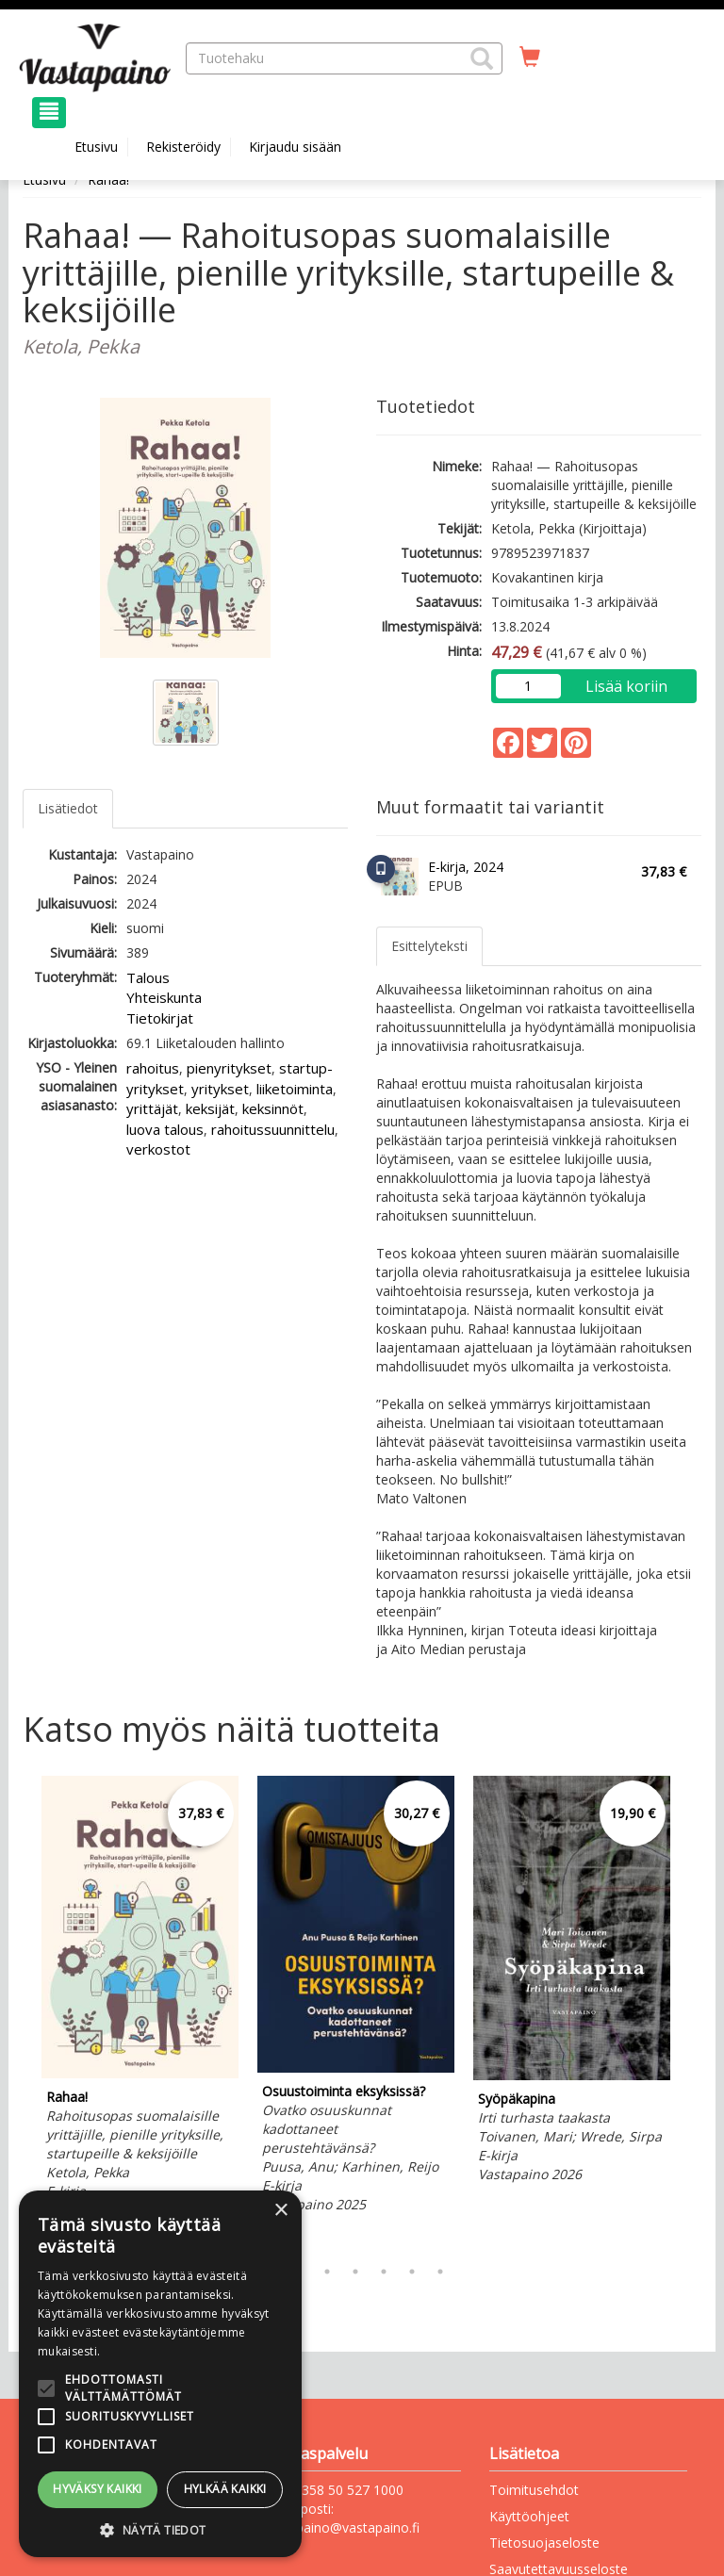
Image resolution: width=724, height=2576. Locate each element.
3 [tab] (327, 2271)
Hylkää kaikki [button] (225, 2489)
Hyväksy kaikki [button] (97, 2489)
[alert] (160, 2373)
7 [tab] (440, 2271)
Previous (17, 2012)
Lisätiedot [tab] (68, 808)
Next (692, 2012)
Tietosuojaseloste (544, 2542)
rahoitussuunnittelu (273, 1129)
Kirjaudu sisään (295, 147)
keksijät (210, 1108)
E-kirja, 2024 (465, 867)
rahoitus (152, 1067)
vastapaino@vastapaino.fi (341, 2527)
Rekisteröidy (183, 147)
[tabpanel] (140, 1999)
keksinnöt (273, 1108)
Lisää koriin (626, 686)
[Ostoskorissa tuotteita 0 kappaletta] (530, 57)
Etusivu (96, 147)
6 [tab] (412, 2271)
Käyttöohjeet (529, 2516)
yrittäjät (152, 1108)
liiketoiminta (294, 1088)
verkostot (158, 1149)
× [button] (280, 2211)
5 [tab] (383, 2271)
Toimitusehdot (534, 2490)
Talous (148, 977)
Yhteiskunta (164, 997)
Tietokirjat (159, 1018)
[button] (481, 58)
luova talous (165, 1129)
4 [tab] (355, 2271)
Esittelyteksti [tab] (429, 946)
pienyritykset (229, 1067)
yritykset (220, 1088)
